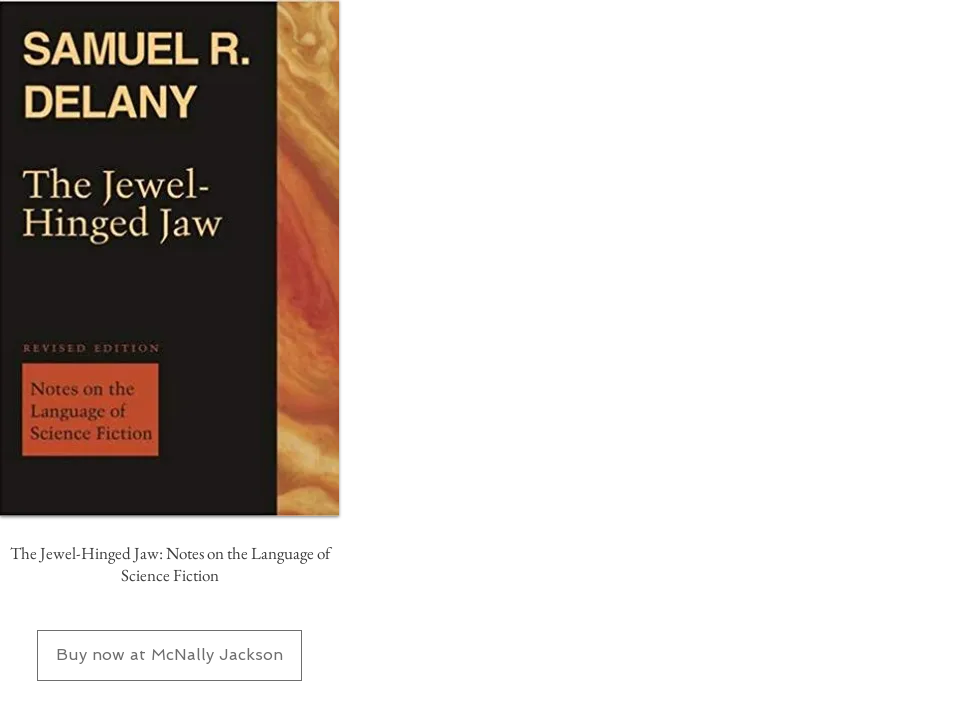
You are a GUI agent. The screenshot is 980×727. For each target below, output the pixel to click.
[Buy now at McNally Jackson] (169, 655)
